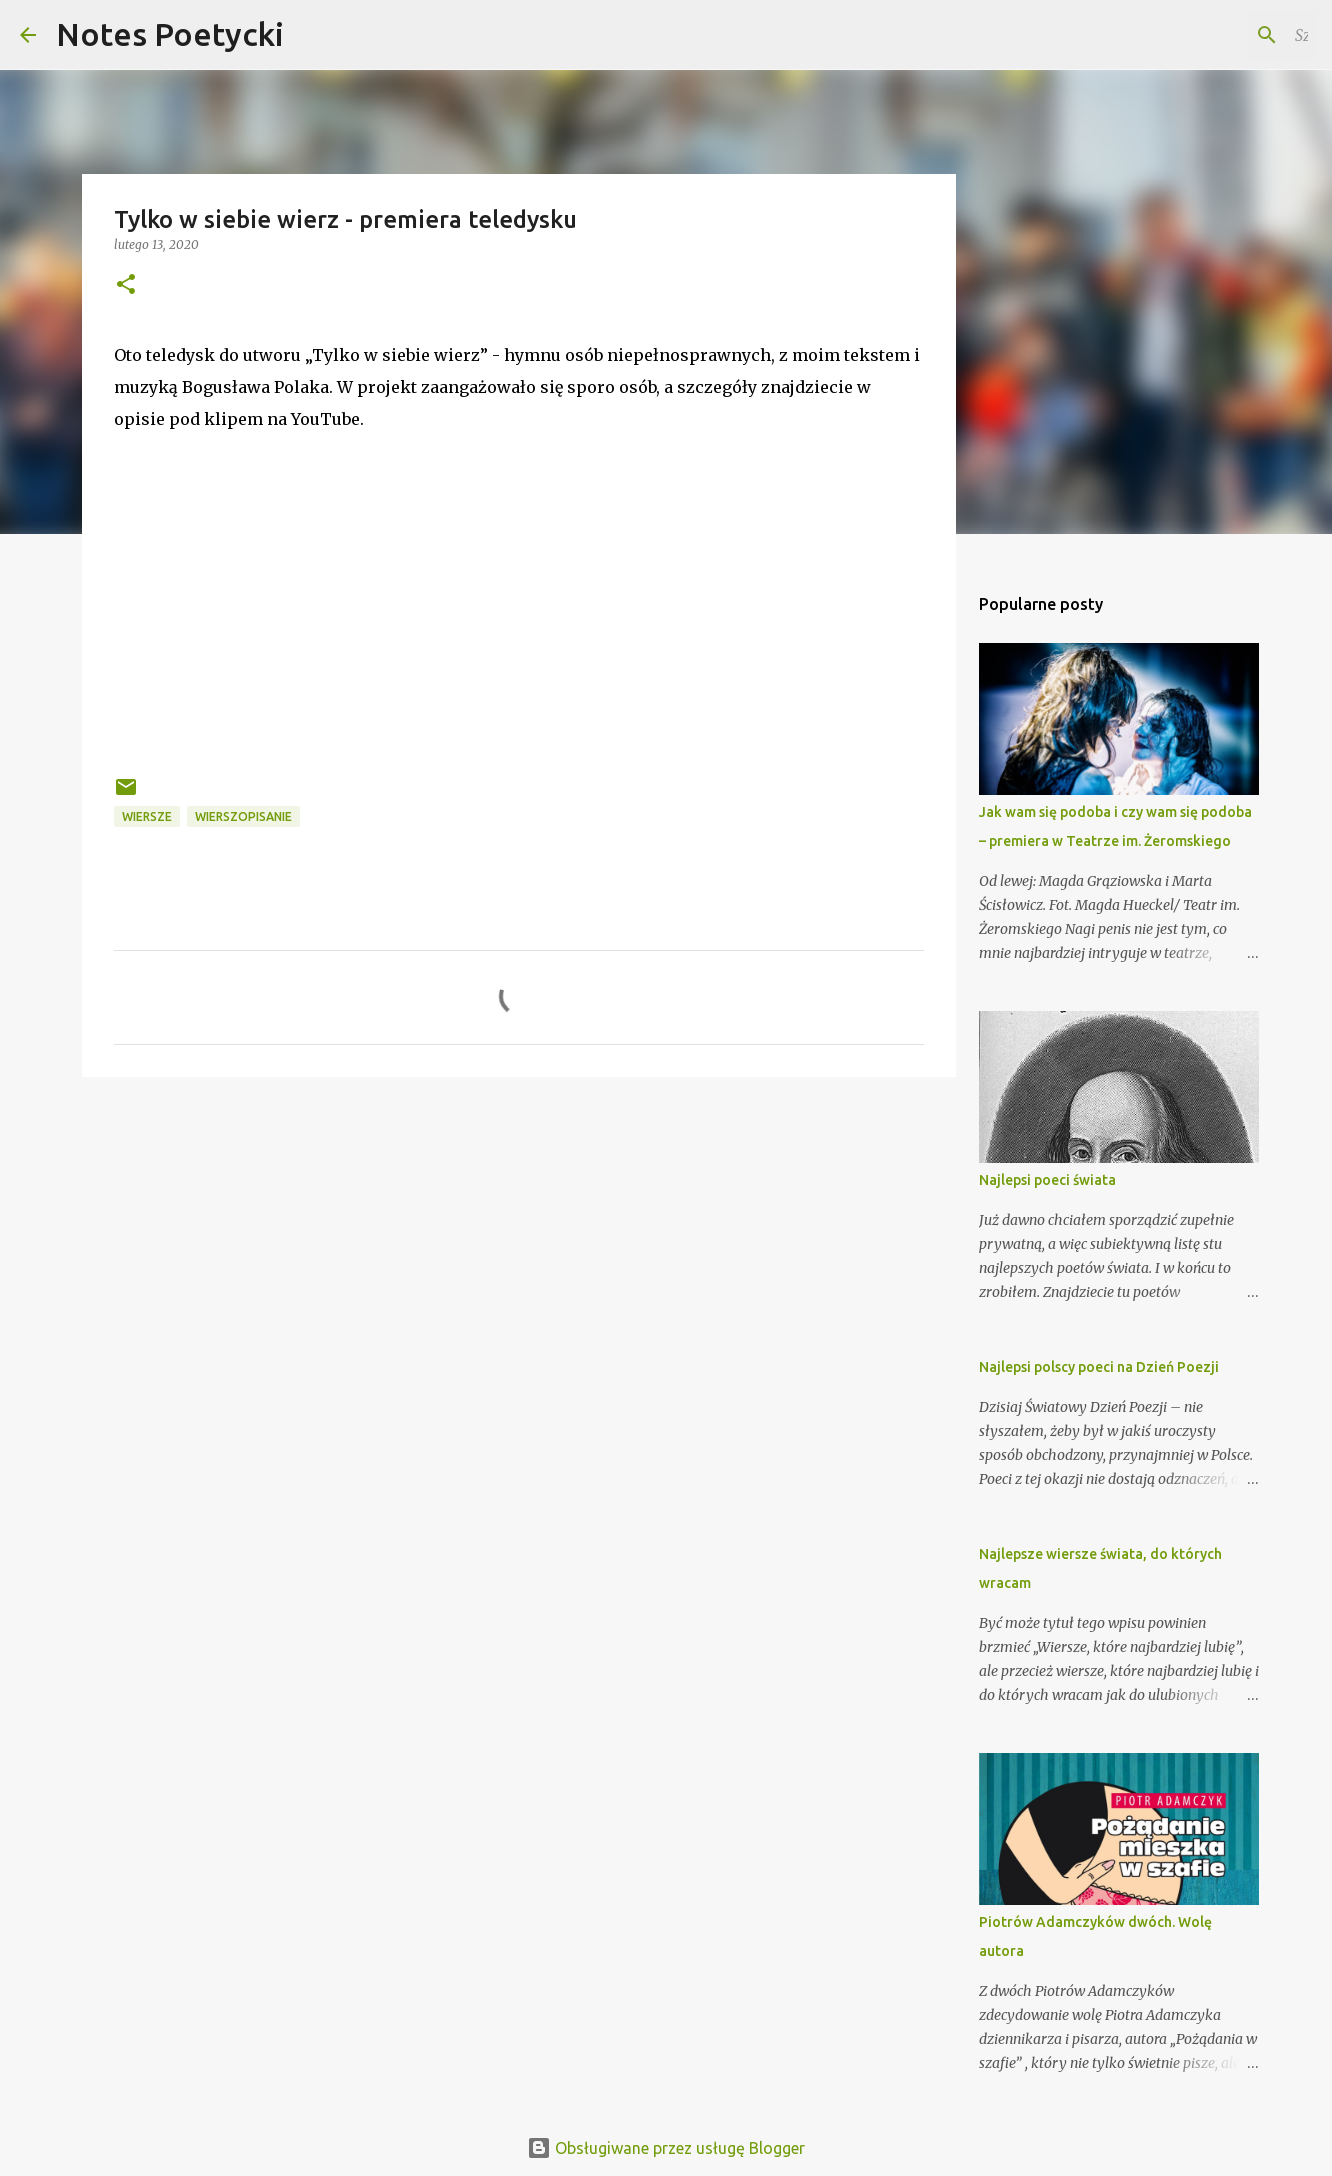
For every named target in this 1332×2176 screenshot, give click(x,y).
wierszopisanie (243, 816)
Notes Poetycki (170, 34)
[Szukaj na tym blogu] (1211, 35)
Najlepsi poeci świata (1047, 1180)
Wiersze (147, 816)
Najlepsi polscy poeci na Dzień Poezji (1099, 1367)
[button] (126, 285)
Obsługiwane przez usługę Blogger (666, 2148)
